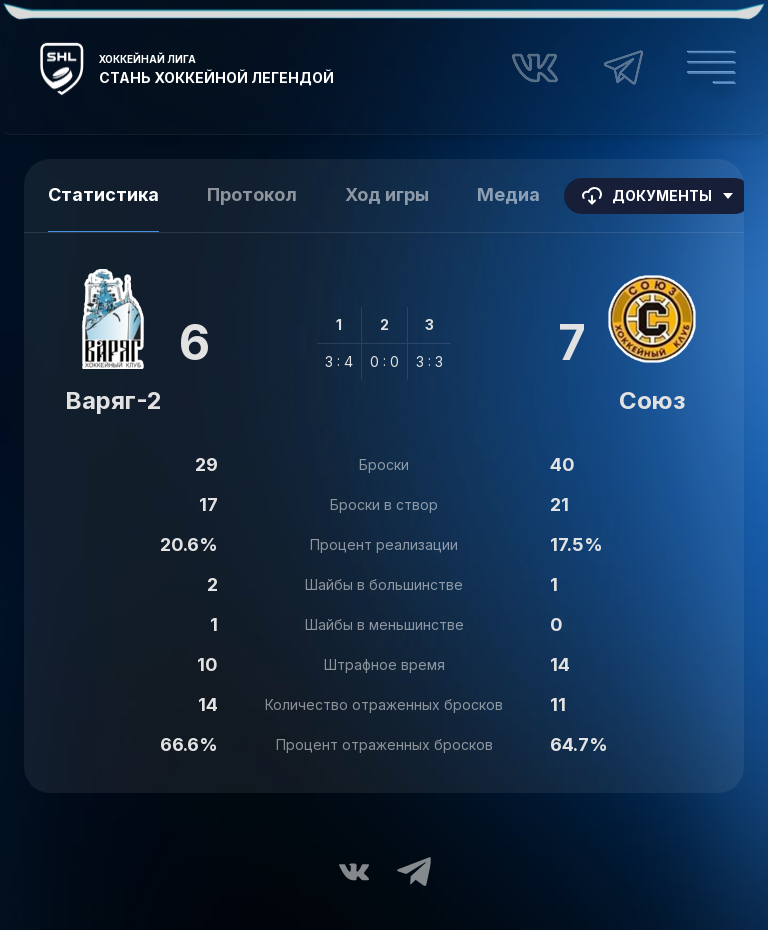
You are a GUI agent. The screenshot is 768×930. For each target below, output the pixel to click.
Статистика (103, 194)
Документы (658, 196)
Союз (652, 400)
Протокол (252, 194)
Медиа (508, 194)
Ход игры (387, 194)
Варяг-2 (113, 400)
